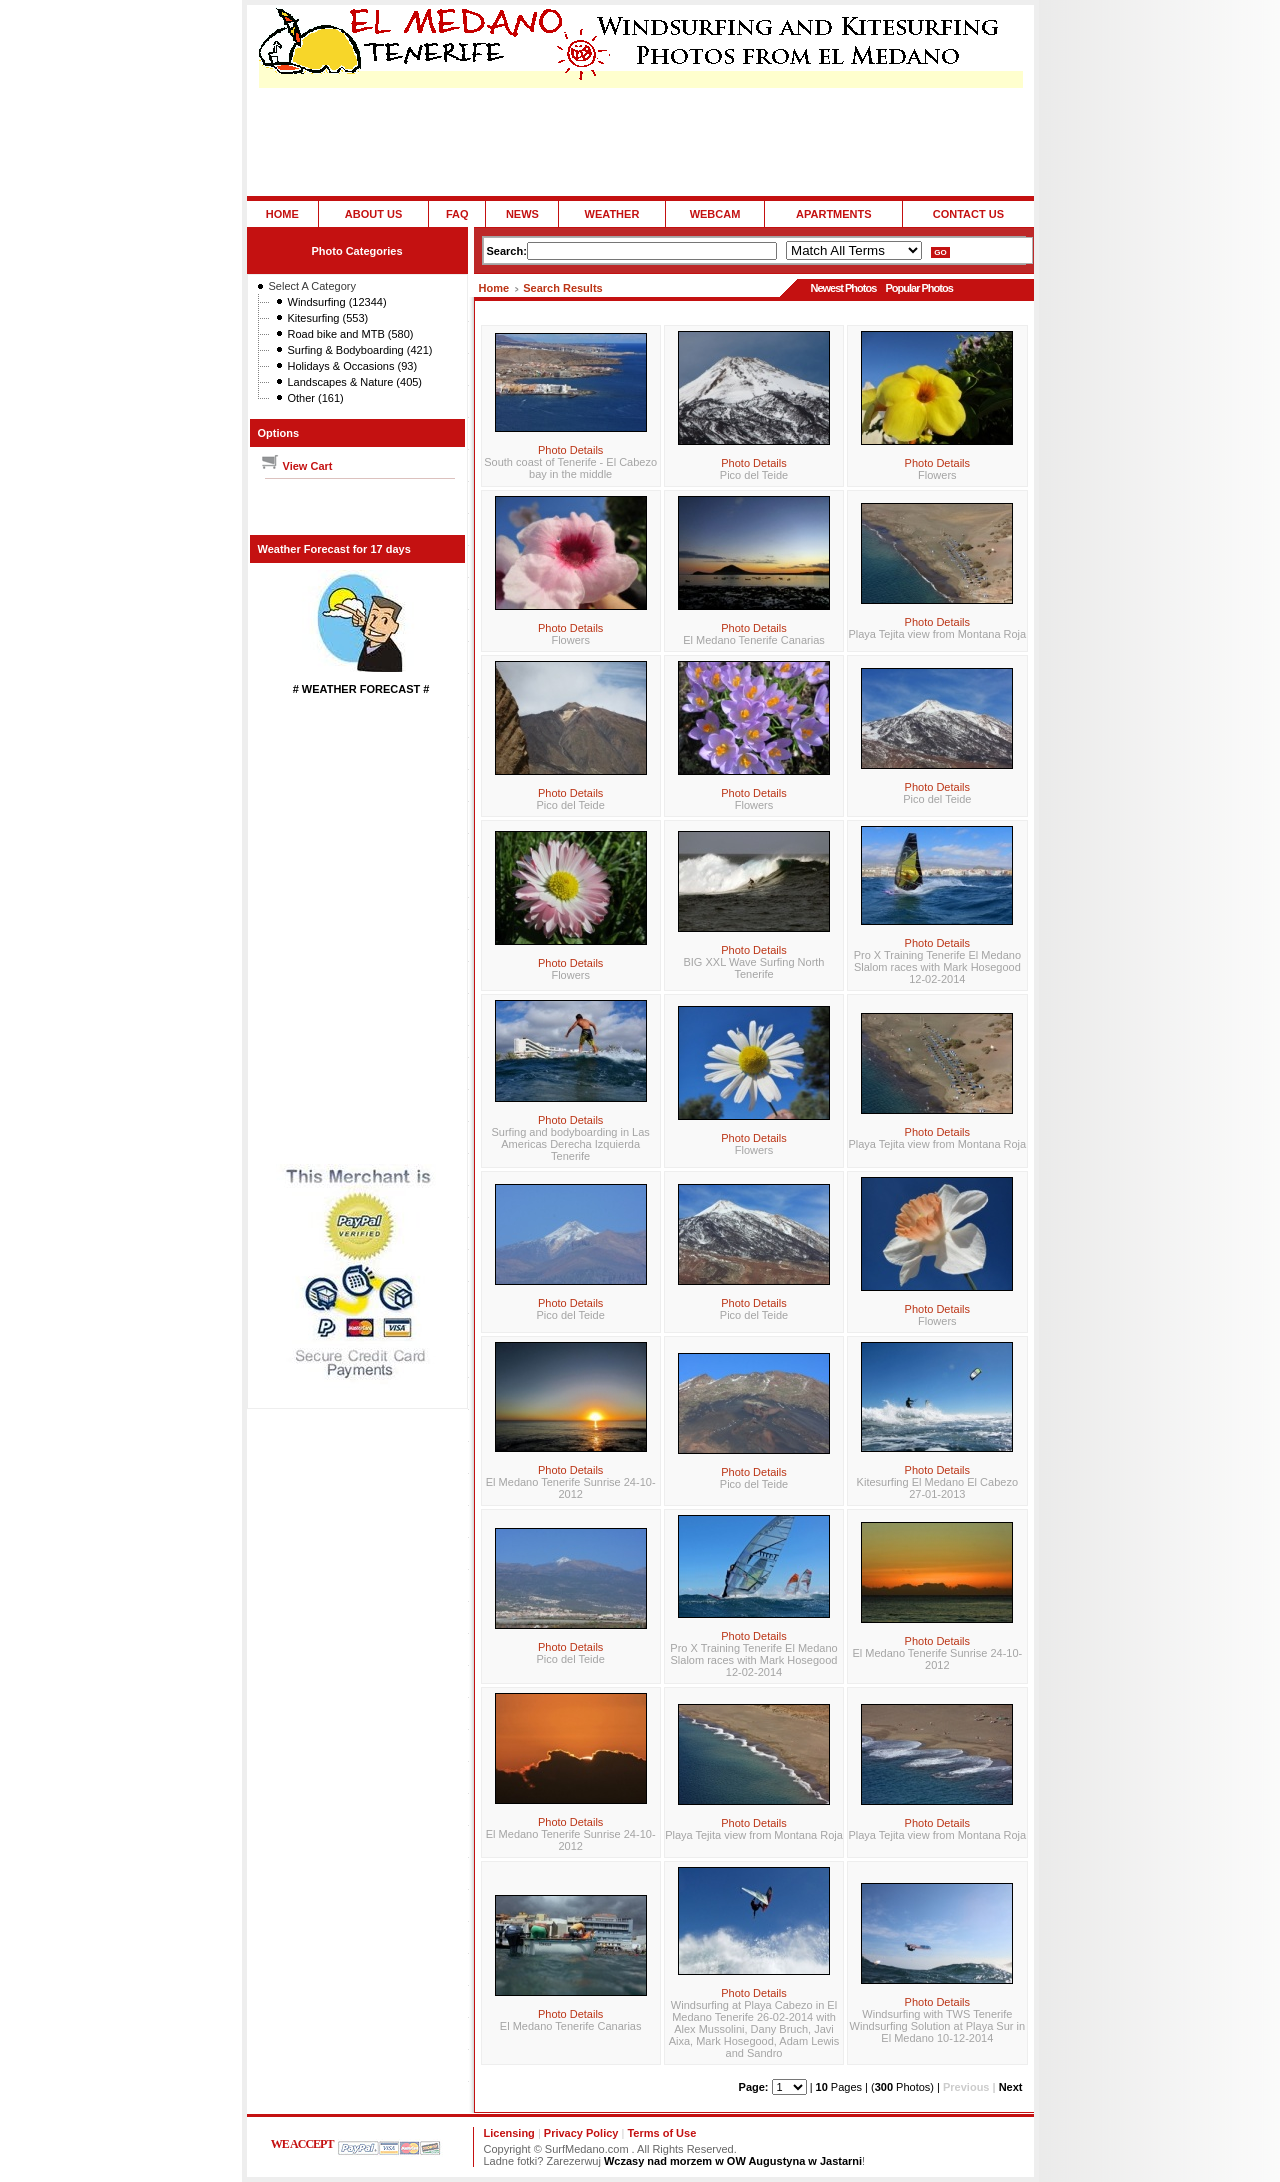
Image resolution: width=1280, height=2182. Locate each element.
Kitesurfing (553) (328, 318)
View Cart (296, 466)
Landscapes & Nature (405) (355, 382)
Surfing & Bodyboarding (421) (360, 350)
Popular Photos (918, 288)
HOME (282, 214)
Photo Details (570, 450)
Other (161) (316, 398)
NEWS (522, 214)
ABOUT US (373, 214)
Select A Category (312, 286)
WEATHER (612, 214)
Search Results (562, 288)
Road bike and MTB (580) (351, 334)
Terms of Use (661, 2133)
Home (494, 288)
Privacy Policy (581, 2133)
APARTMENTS (834, 214)
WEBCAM (715, 214)
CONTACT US (968, 214)
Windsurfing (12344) (337, 302)
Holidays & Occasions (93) (353, 366)
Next (1011, 2087)
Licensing (509, 2133)
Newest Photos (843, 288)
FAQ (457, 214)
